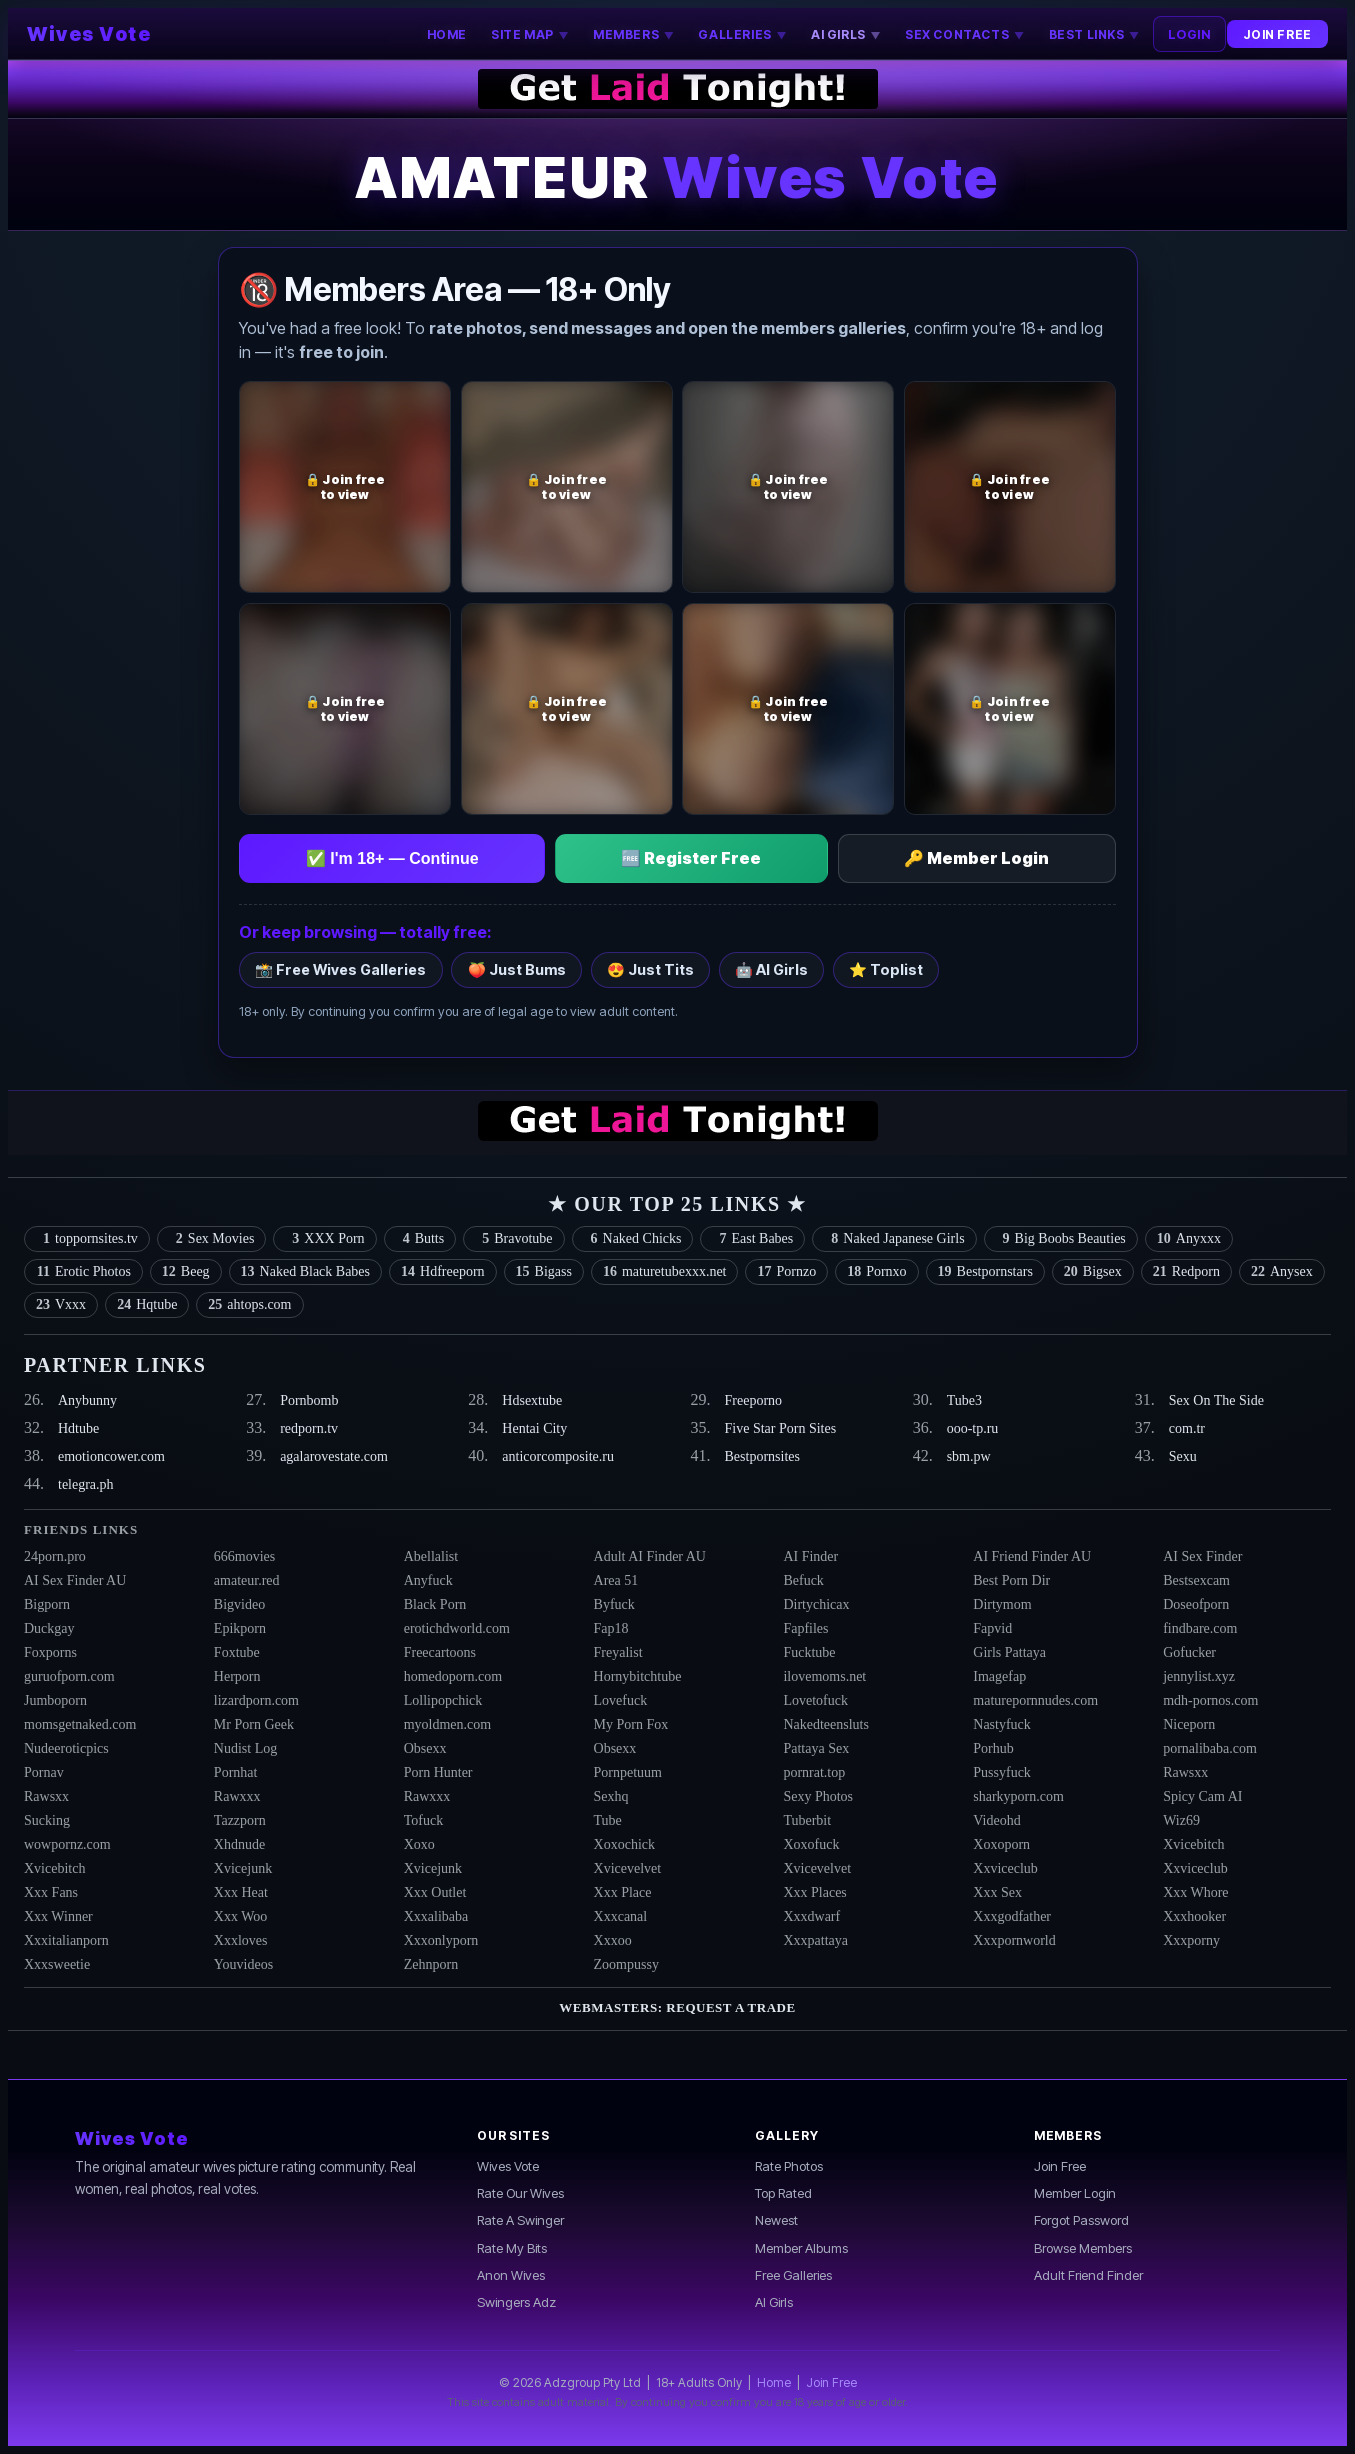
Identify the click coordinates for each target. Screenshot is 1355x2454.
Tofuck (423, 1820)
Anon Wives (511, 2275)
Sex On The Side (1216, 1400)
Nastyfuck (1002, 1724)
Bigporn (47, 1604)
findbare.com (1200, 1628)
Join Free (1060, 2166)
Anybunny (87, 1400)
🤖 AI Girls (771, 969)
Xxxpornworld (1014, 1940)
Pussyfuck (1002, 1772)
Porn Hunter (438, 1772)
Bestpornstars (985, 1272)
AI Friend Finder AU (1032, 1556)
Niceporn (1189, 1724)
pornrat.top (814, 1772)
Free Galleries (793, 2275)
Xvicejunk (243, 1868)
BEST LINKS (1094, 34)
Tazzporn (240, 1820)
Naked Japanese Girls (894, 1239)
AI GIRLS (846, 34)
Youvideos (243, 1964)
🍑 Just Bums (517, 969)
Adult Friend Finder (1088, 2275)
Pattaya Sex (816, 1748)
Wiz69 (1181, 1820)
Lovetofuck (815, 1700)
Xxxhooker (1194, 1916)
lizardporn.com (256, 1700)
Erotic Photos (83, 1272)
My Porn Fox (631, 1724)
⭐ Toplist (886, 969)
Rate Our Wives (520, 2193)
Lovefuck (621, 1700)
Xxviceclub (1005, 1868)
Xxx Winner (58, 1916)
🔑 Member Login (976, 858)
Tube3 (964, 1400)
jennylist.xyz (1199, 1676)
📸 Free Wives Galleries (340, 969)
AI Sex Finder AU (75, 1580)
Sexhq (611, 1796)
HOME (447, 34)
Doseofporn (1196, 1604)
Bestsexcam (1196, 1580)
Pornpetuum (628, 1772)
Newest (776, 2220)
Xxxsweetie (57, 1964)
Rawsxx (1185, 1772)
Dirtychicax (816, 1604)
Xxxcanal (621, 1916)
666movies (244, 1556)
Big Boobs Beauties (1061, 1239)
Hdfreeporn (443, 1272)
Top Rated (783, 2193)
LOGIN (1189, 34)
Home (774, 2382)
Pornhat (236, 1772)
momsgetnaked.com (80, 1724)
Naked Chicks (633, 1239)
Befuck (803, 1580)
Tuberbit (807, 1820)
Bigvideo (239, 1604)
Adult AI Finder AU (650, 1556)
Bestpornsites (762, 1456)
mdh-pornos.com (1210, 1700)
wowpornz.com (67, 1844)
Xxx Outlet (435, 1892)
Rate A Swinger (520, 2220)
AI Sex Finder (1202, 1556)
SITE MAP (530, 34)
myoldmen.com (448, 1724)
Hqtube (147, 1305)
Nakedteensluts (826, 1724)
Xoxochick (624, 1844)
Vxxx (61, 1305)
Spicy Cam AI (1202, 1796)
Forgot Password (1081, 2220)
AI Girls (774, 2302)
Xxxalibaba (436, 1916)
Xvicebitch (1193, 1844)
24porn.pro (55, 1556)
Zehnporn (431, 1964)
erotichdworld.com (457, 1628)
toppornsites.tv (87, 1239)
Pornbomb (309, 1400)
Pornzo (786, 1272)
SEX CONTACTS (964, 34)
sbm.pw (969, 1456)
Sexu (1183, 1456)
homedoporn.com (453, 1676)
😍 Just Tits (650, 969)
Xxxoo (613, 1940)
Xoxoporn (1001, 1844)
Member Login (1075, 2193)
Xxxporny (1191, 1940)
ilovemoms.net (824, 1676)
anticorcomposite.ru (558, 1456)
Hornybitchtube (638, 1676)
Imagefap (999, 1676)
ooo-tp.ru (973, 1428)
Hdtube (78, 1428)
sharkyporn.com (1018, 1796)
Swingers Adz (516, 2302)
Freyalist (618, 1652)
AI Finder (810, 1556)
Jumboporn (55, 1700)
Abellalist (431, 1556)
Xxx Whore (1195, 1892)
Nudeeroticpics (66, 1748)
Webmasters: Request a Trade (677, 2007)
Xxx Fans (51, 1892)
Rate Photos (789, 2166)
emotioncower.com (111, 1456)
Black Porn (435, 1604)
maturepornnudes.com (1035, 1700)
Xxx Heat (241, 1892)
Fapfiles (805, 1628)
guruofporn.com (69, 1676)
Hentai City (534, 1428)
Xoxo (419, 1844)
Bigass (544, 1272)
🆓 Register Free (691, 858)
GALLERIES (742, 34)
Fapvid (992, 1628)
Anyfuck (428, 1580)
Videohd (996, 1820)
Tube (608, 1820)
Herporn (237, 1676)
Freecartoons (440, 1652)
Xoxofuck (811, 1844)
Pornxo (876, 1272)
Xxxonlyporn (441, 1940)
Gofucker (1189, 1652)
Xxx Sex (997, 1892)
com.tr (1187, 1428)
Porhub (993, 1748)
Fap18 (611, 1628)
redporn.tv (309, 1428)
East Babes (752, 1239)
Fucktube (809, 1652)
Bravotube (513, 1239)
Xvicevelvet (628, 1868)
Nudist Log (245, 1748)
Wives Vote (89, 34)
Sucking (47, 1820)
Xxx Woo (240, 1916)
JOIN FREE (1277, 34)
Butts (420, 1239)
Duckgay (49, 1628)
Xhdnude (239, 1844)
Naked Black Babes (305, 1272)
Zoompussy (626, 1964)
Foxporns (50, 1652)
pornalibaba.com (1210, 1748)
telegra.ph (86, 1484)
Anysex (1282, 1272)
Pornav (44, 1772)
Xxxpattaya (815, 1940)
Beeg (186, 1272)
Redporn (1186, 1272)
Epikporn (240, 1628)
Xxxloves (241, 1940)
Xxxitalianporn (66, 1940)
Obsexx (425, 1748)
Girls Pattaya (1009, 1652)
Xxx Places (814, 1892)
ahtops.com (249, 1305)
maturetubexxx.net (665, 1272)
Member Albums (801, 2248)
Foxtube (237, 1652)
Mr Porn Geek (254, 1724)
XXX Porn (324, 1239)
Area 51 (616, 1580)
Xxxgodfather (1012, 1916)
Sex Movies (212, 1239)
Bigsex (1093, 1272)
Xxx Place (623, 1892)
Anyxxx (1189, 1239)
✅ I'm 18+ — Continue (392, 858)
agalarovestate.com (334, 1456)
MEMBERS (633, 34)
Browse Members (1083, 2248)
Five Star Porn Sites (781, 1428)
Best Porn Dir (1011, 1580)
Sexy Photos (818, 1796)
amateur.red (247, 1580)
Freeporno (754, 1400)
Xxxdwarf (811, 1916)
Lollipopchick (443, 1700)
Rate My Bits (512, 2248)
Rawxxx (237, 1796)
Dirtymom (1002, 1604)
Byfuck (614, 1604)
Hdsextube (532, 1400)
